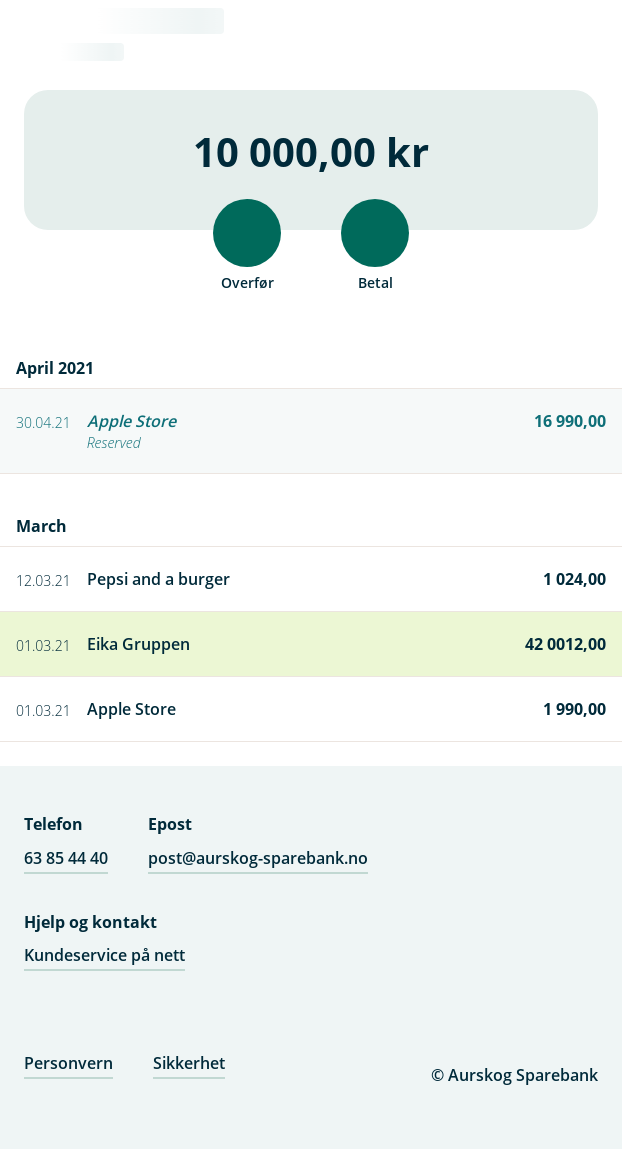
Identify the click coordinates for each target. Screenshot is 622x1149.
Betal (375, 245)
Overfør (247, 245)
